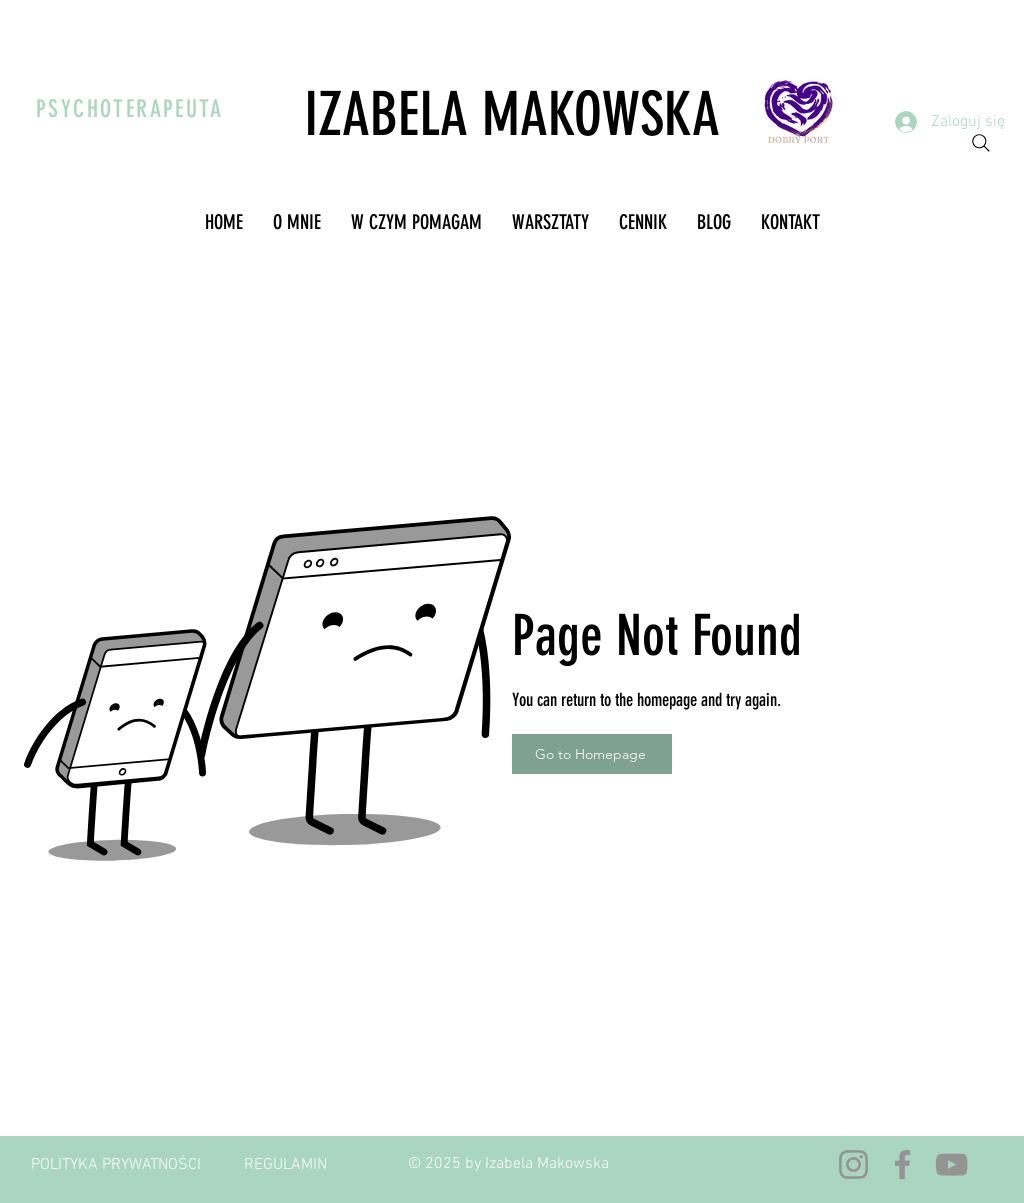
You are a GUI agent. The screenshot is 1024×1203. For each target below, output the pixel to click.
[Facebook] (902, 1164)
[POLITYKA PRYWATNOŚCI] (116, 1165)
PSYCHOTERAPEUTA (129, 109)
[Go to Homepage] (592, 754)
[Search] (981, 143)
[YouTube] (951, 1164)
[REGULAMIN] (285, 1165)
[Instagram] (853, 1164)
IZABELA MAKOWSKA (512, 114)
